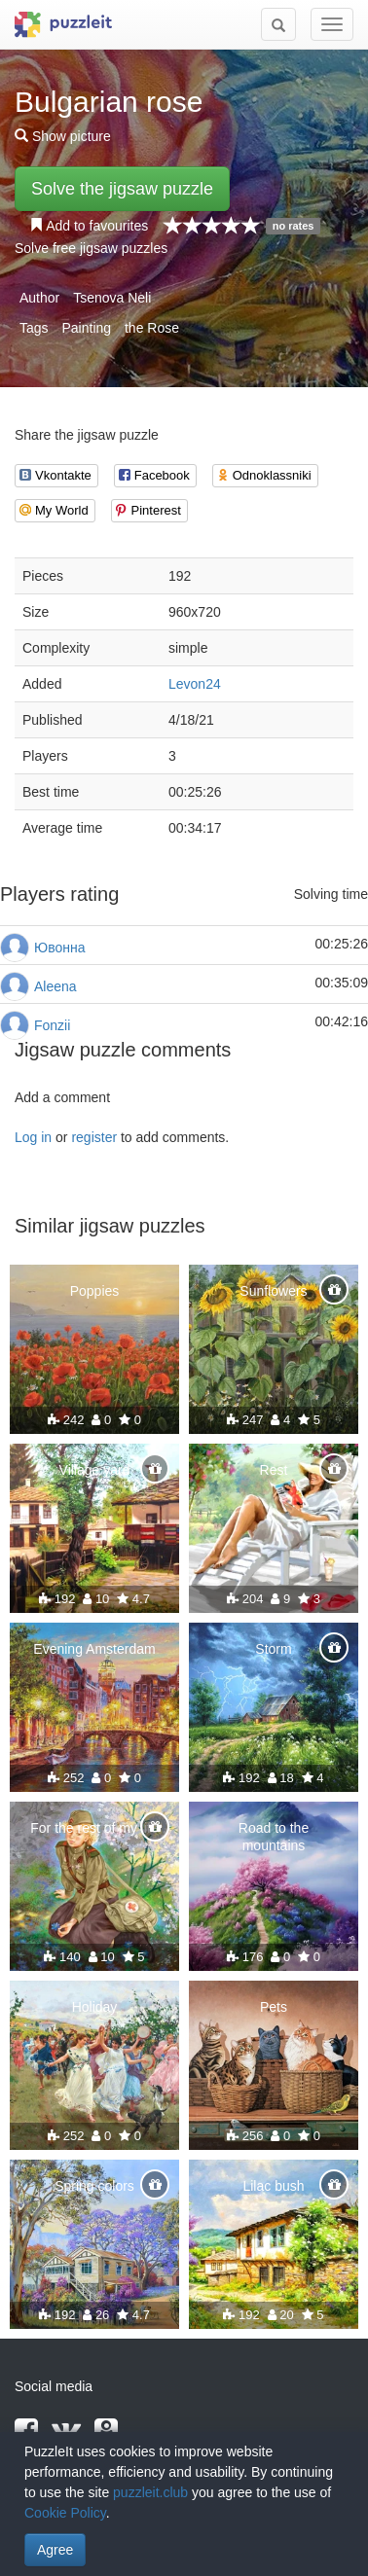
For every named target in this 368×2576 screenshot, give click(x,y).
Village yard (94, 1470)
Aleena (55, 986)
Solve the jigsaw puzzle (122, 188)
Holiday (95, 2007)
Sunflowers (273, 1291)
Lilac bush (273, 2186)
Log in (33, 1137)
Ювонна (59, 947)
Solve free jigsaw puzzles (91, 248)
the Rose (152, 328)
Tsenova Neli (112, 297)
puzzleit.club (150, 2492)
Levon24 (194, 684)
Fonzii (52, 1025)
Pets (273, 2007)
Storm (273, 1649)
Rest (274, 1470)
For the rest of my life (94, 1828)
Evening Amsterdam (94, 1649)
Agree (55, 2550)
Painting (86, 328)
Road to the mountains (274, 1836)
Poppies (95, 1291)
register (94, 1137)
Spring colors (94, 2186)
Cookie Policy (65, 2513)
